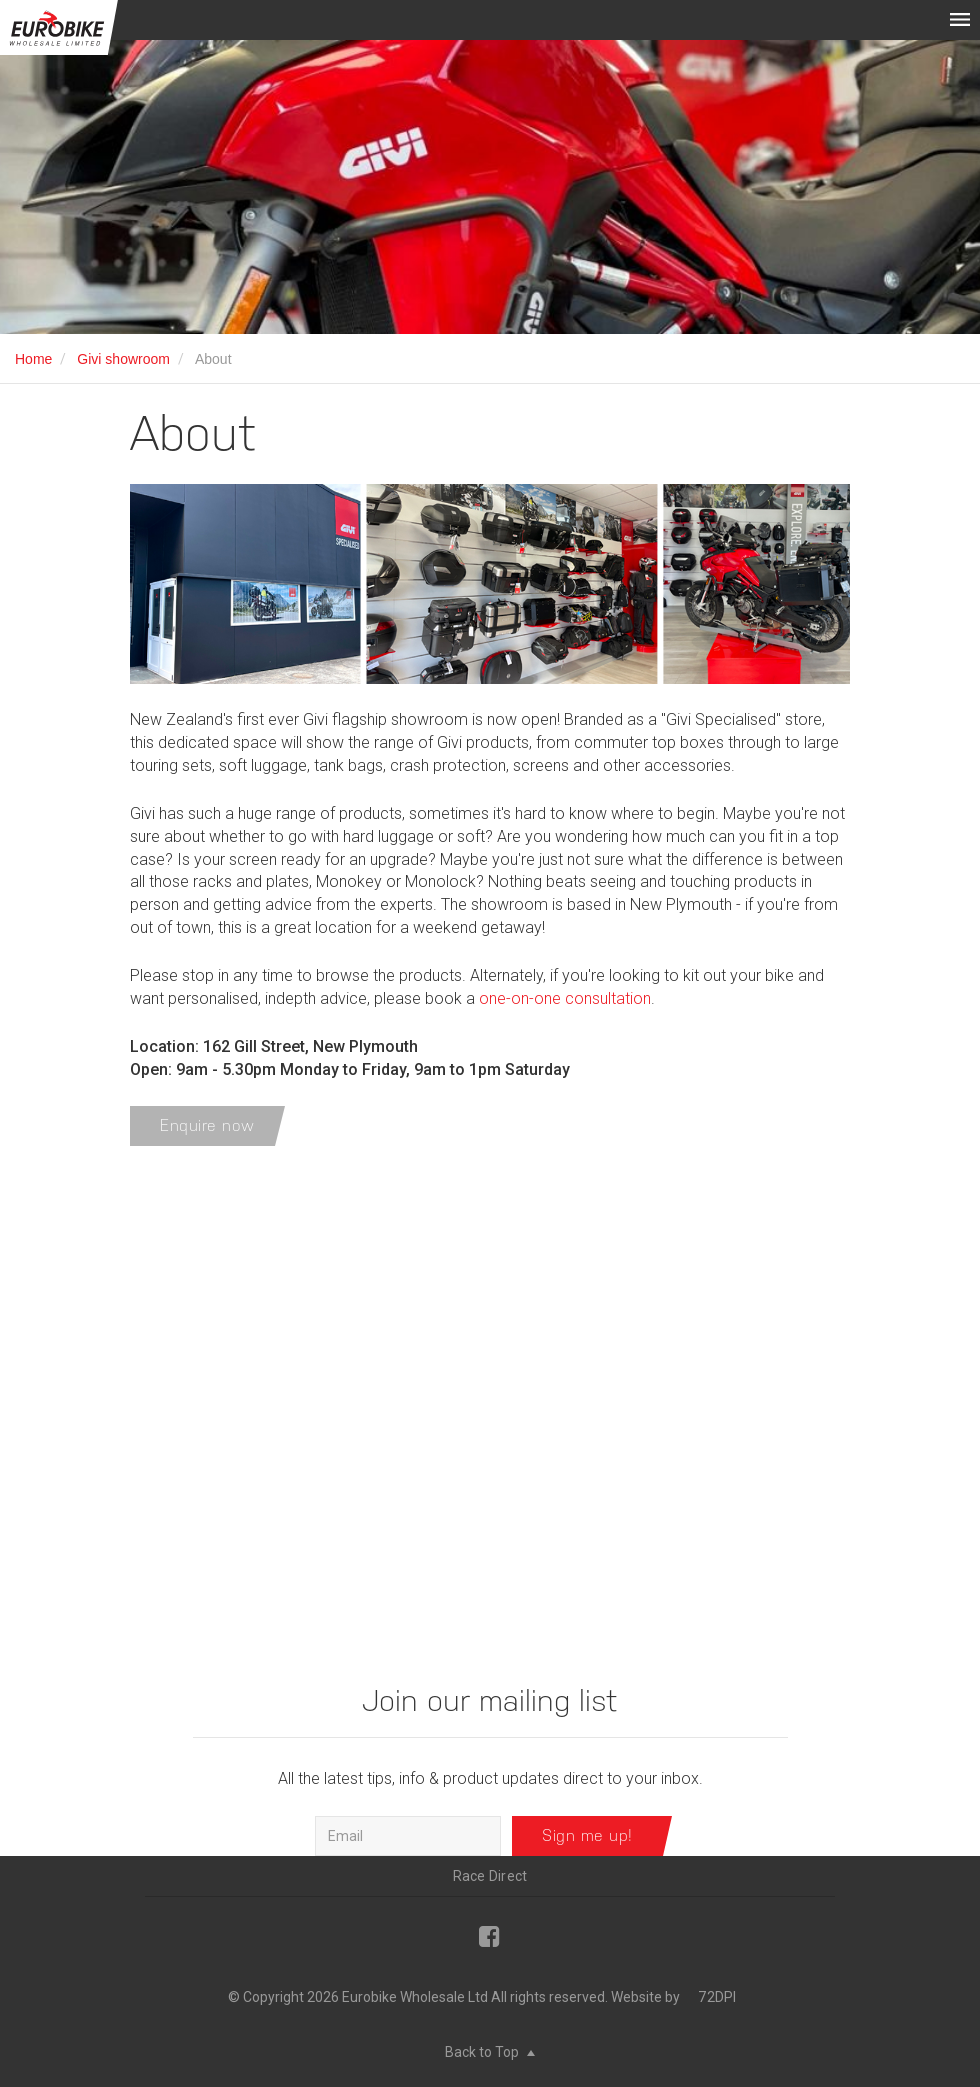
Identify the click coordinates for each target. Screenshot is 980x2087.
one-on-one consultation (565, 998)
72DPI (717, 1997)
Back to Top (490, 2052)
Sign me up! (587, 1835)
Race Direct (490, 1876)
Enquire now (207, 1125)
